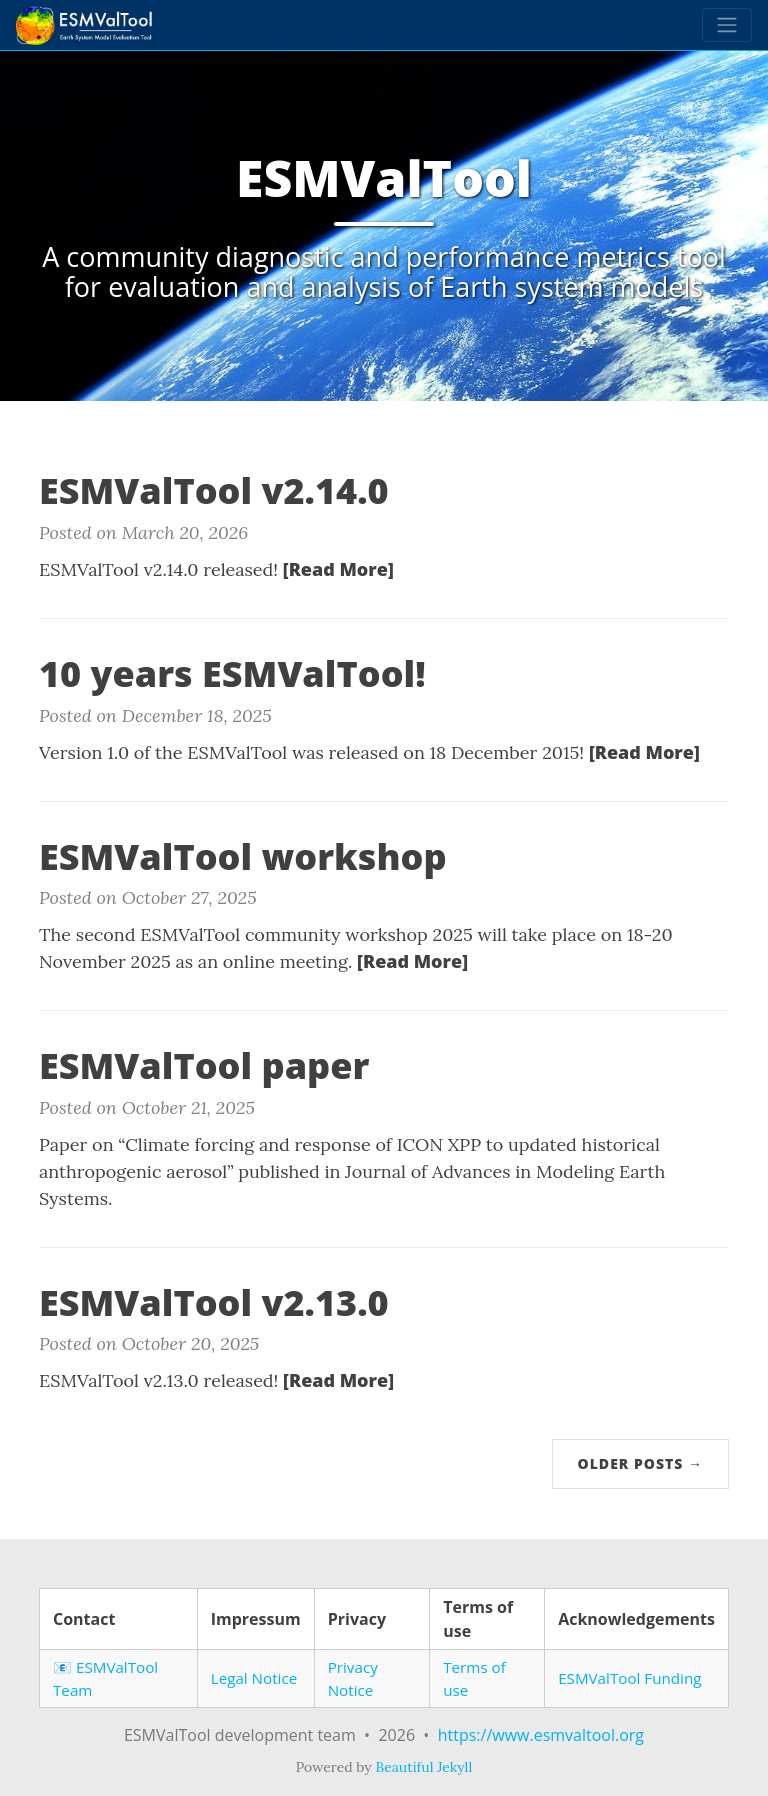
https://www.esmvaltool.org (541, 1735)
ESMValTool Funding (629, 1678)
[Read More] (338, 569)
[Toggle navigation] (727, 25)
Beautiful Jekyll (423, 1767)
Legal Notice (254, 1678)
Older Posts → (640, 1463)
